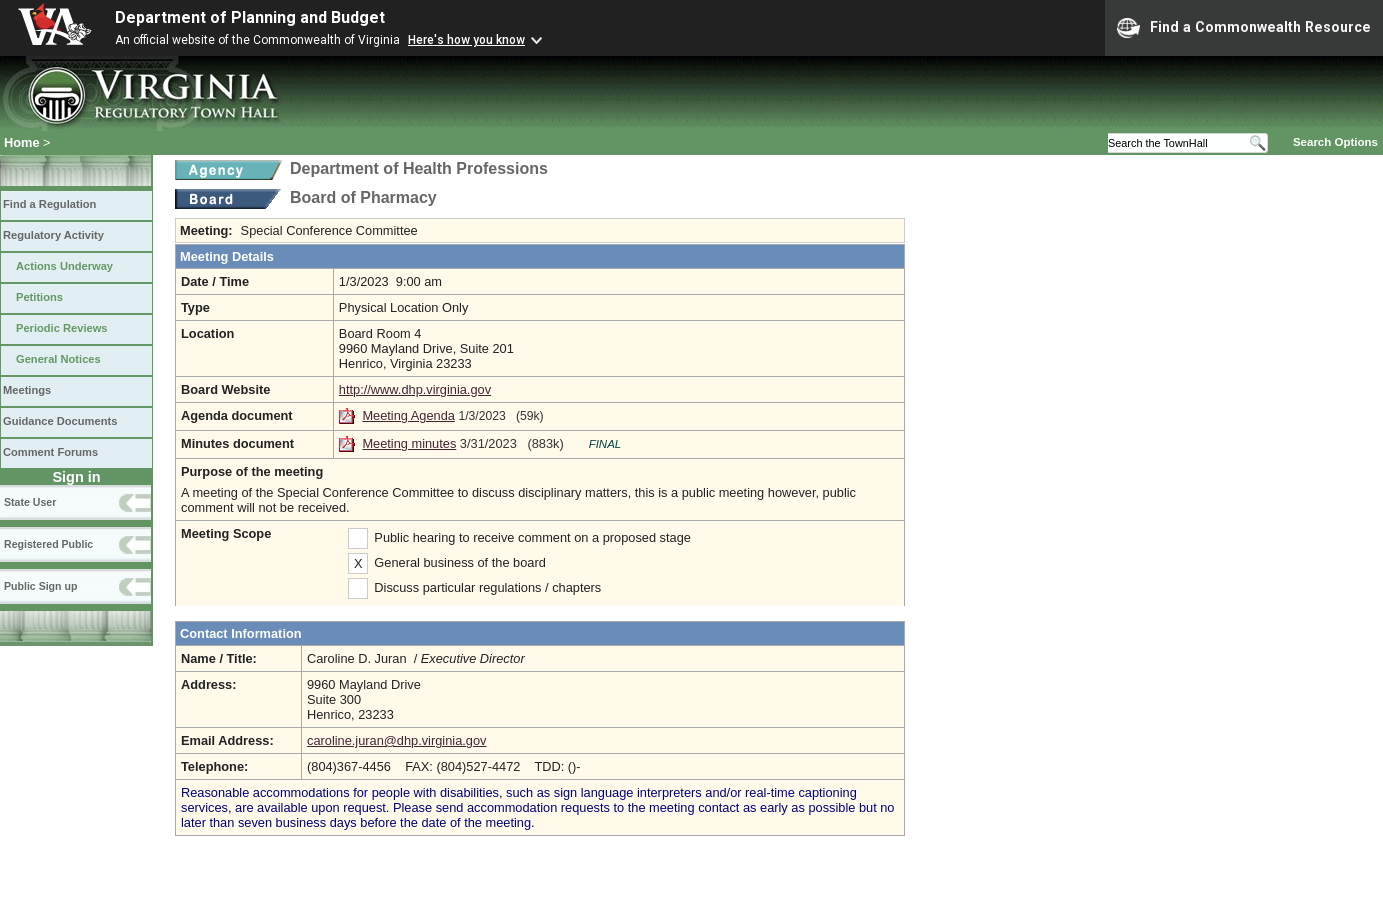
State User (30, 502)
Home (22, 142)
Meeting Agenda (408, 415)
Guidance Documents (60, 421)
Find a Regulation (49, 204)
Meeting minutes (409, 443)
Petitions (39, 297)
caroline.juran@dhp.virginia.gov (396, 740)
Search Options (1335, 142)
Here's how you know (466, 40)
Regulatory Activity (53, 235)
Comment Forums (50, 452)
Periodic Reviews (62, 328)
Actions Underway (64, 266)
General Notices (58, 359)
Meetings (27, 390)
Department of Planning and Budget (250, 17)
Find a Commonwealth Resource (1244, 28)
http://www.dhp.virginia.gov (415, 389)
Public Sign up (40, 586)
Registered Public (48, 544)
